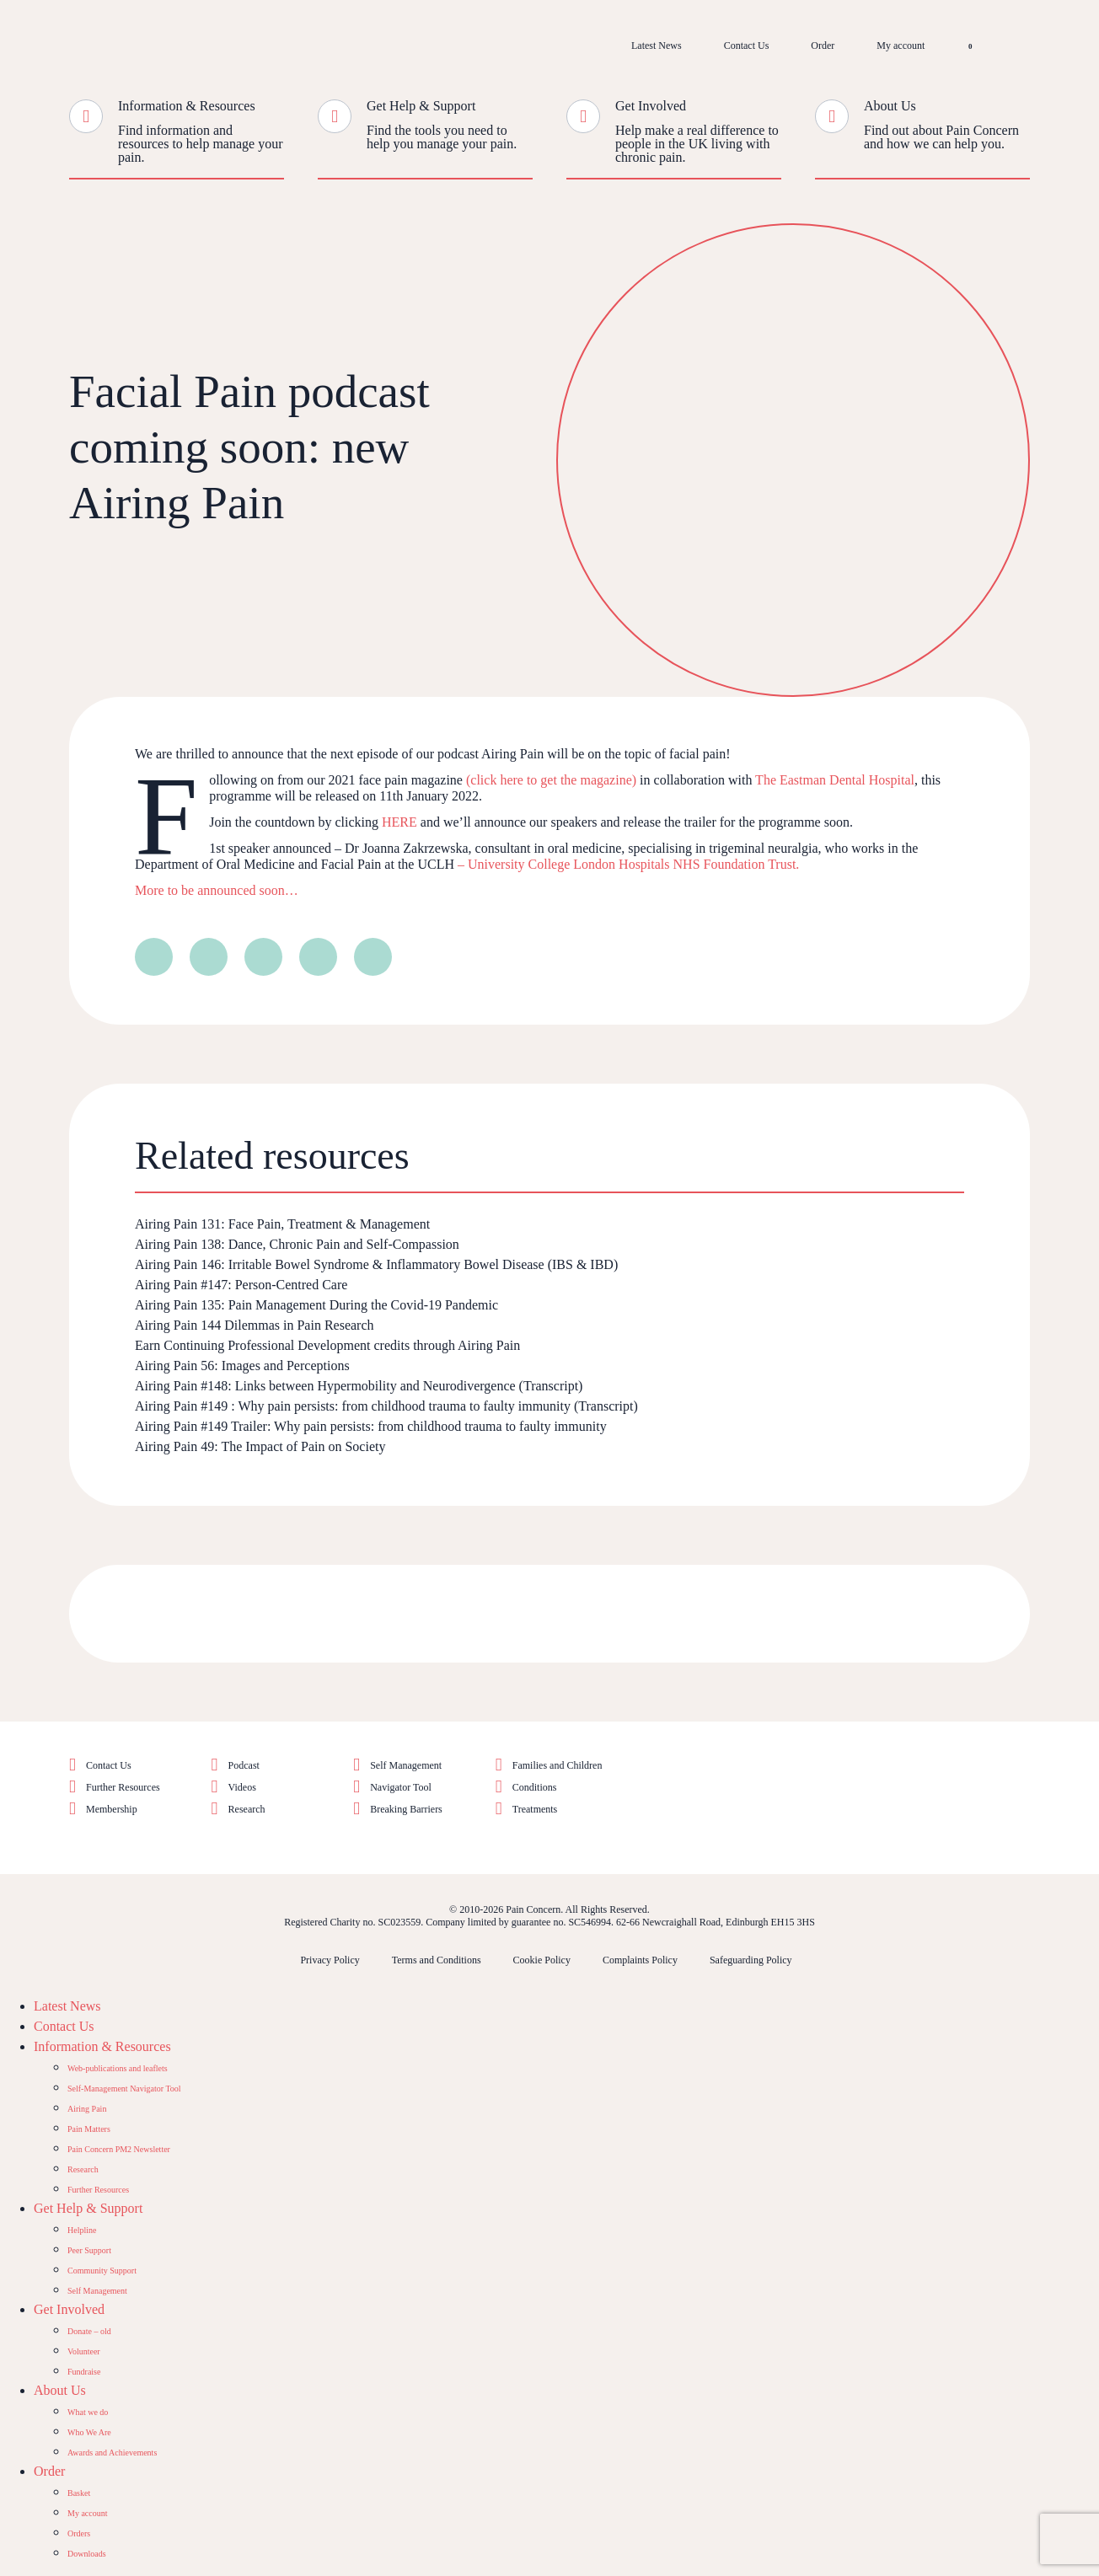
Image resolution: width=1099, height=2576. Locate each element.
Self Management (406, 1765)
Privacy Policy (329, 1960)
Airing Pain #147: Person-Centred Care (241, 1284)
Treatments (535, 1809)
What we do (87, 2412)
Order (822, 45)
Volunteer (83, 2351)
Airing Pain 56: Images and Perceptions (242, 1365)
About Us (890, 106)
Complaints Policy (640, 1960)
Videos (242, 1787)
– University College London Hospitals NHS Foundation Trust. (626, 864)
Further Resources (123, 1787)
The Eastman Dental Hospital (834, 780)
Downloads (86, 2553)
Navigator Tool (401, 1787)
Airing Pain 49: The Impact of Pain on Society (260, 1446)
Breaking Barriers (406, 1809)
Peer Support (89, 2250)
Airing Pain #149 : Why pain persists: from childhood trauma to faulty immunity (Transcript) (386, 1406)
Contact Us (746, 45)
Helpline (81, 2230)
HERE (399, 822)
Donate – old (89, 2331)
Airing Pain (86, 2108)
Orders (78, 2533)
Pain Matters (88, 2129)
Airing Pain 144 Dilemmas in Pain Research (256, 1325)
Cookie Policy (542, 1960)
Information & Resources (186, 106)
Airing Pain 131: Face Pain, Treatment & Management (282, 1224)
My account (901, 45)
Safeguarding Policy (751, 1960)
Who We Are (89, 2432)
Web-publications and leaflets (117, 2068)
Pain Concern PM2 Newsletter (118, 2149)
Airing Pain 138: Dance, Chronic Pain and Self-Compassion (297, 1244)
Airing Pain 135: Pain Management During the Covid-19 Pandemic (316, 1305)
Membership (111, 1809)
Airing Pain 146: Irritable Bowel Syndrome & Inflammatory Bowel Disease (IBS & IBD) (376, 1264)
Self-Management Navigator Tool (124, 2088)
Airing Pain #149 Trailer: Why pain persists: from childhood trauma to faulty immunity (371, 1426)
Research (246, 1809)
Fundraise (83, 2371)
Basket (78, 2493)
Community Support (102, 2270)
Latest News (656, 45)
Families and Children (557, 1765)
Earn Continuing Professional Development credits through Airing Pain (327, 1345)
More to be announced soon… (216, 890)
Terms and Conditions (436, 1960)
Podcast (244, 1765)
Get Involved (650, 106)
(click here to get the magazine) (551, 780)
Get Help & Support (421, 106)
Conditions (534, 1787)
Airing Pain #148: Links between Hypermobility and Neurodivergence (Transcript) (358, 1386)
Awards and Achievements (112, 2452)
